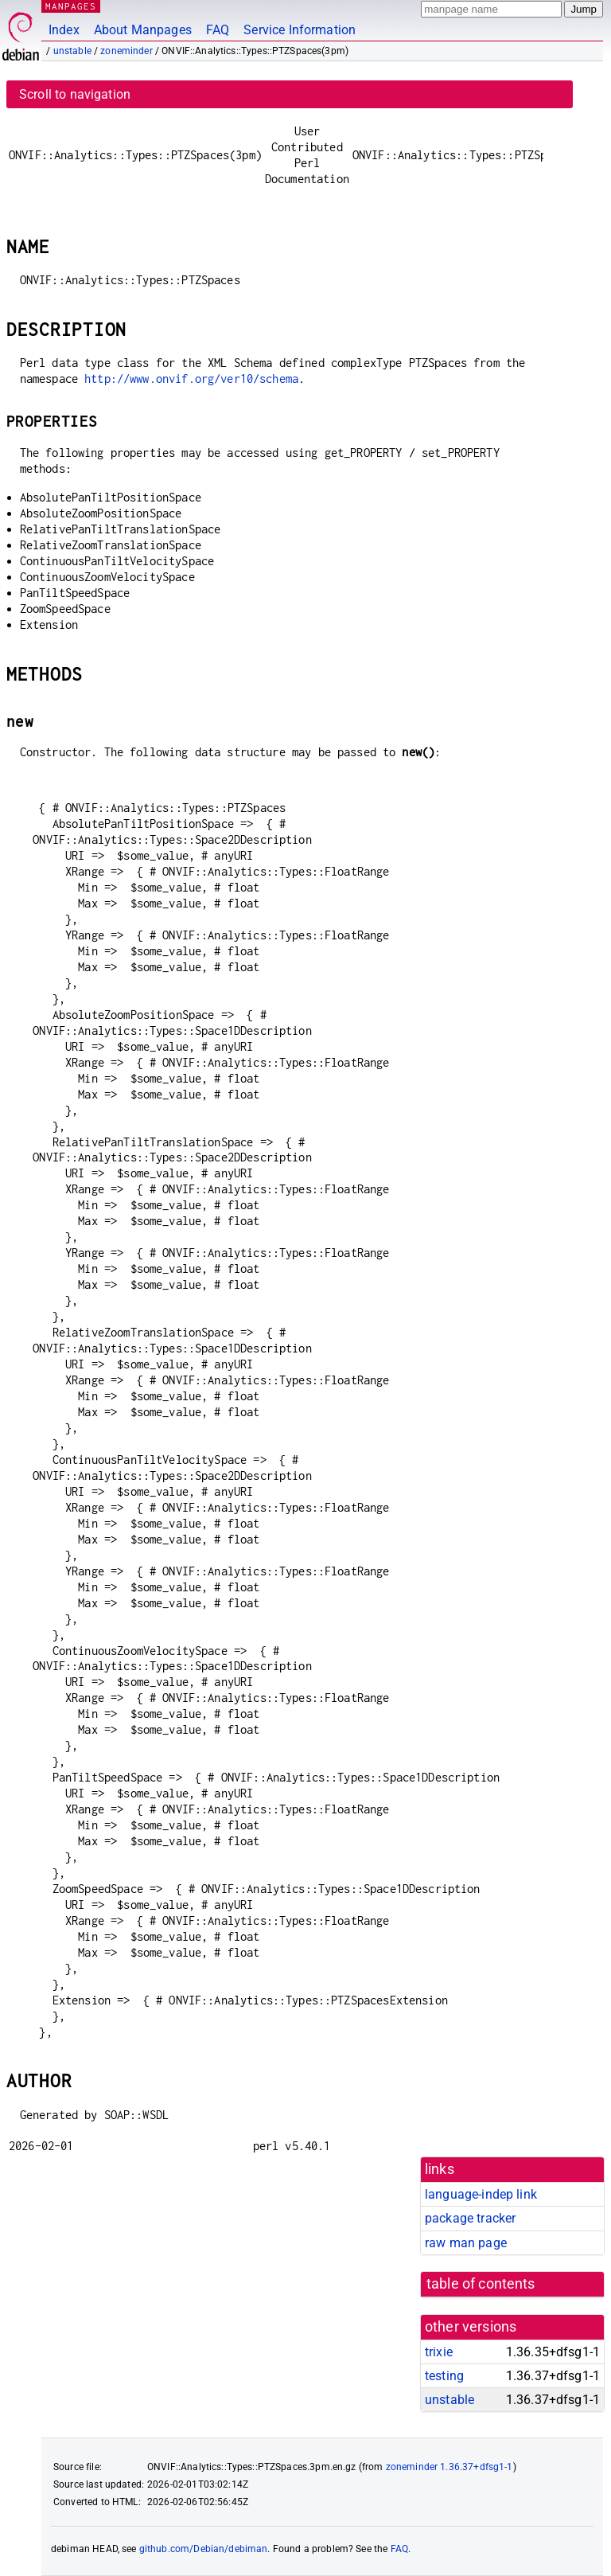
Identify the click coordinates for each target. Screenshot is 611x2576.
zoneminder (126, 51)
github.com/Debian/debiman (203, 2549)
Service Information (299, 29)
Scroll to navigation (74, 94)
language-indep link (481, 2194)
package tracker (470, 2218)
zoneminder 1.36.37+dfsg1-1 (449, 2467)
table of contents (480, 2284)
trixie (439, 2351)
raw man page (466, 2242)
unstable (72, 51)
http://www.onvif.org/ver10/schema (191, 378)
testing (444, 2375)
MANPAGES (70, 6)
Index (64, 29)
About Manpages (143, 29)
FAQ (217, 29)
